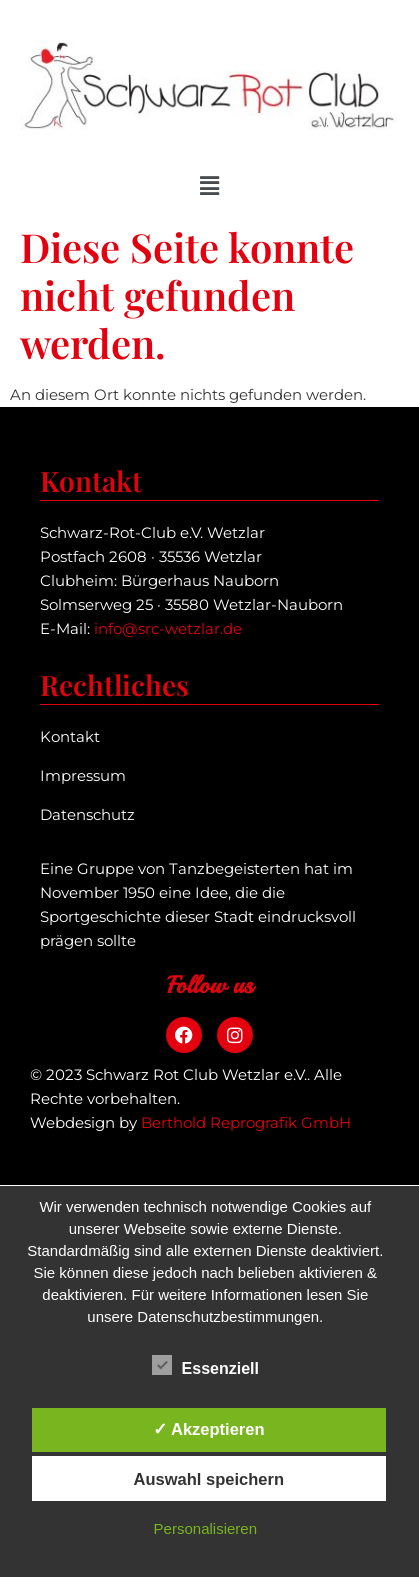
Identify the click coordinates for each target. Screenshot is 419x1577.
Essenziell (205, 1365)
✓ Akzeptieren (209, 1429)
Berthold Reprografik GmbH (246, 1122)
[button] (209, 186)
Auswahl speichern (209, 1479)
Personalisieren (205, 1528)
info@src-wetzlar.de (168, 628)
